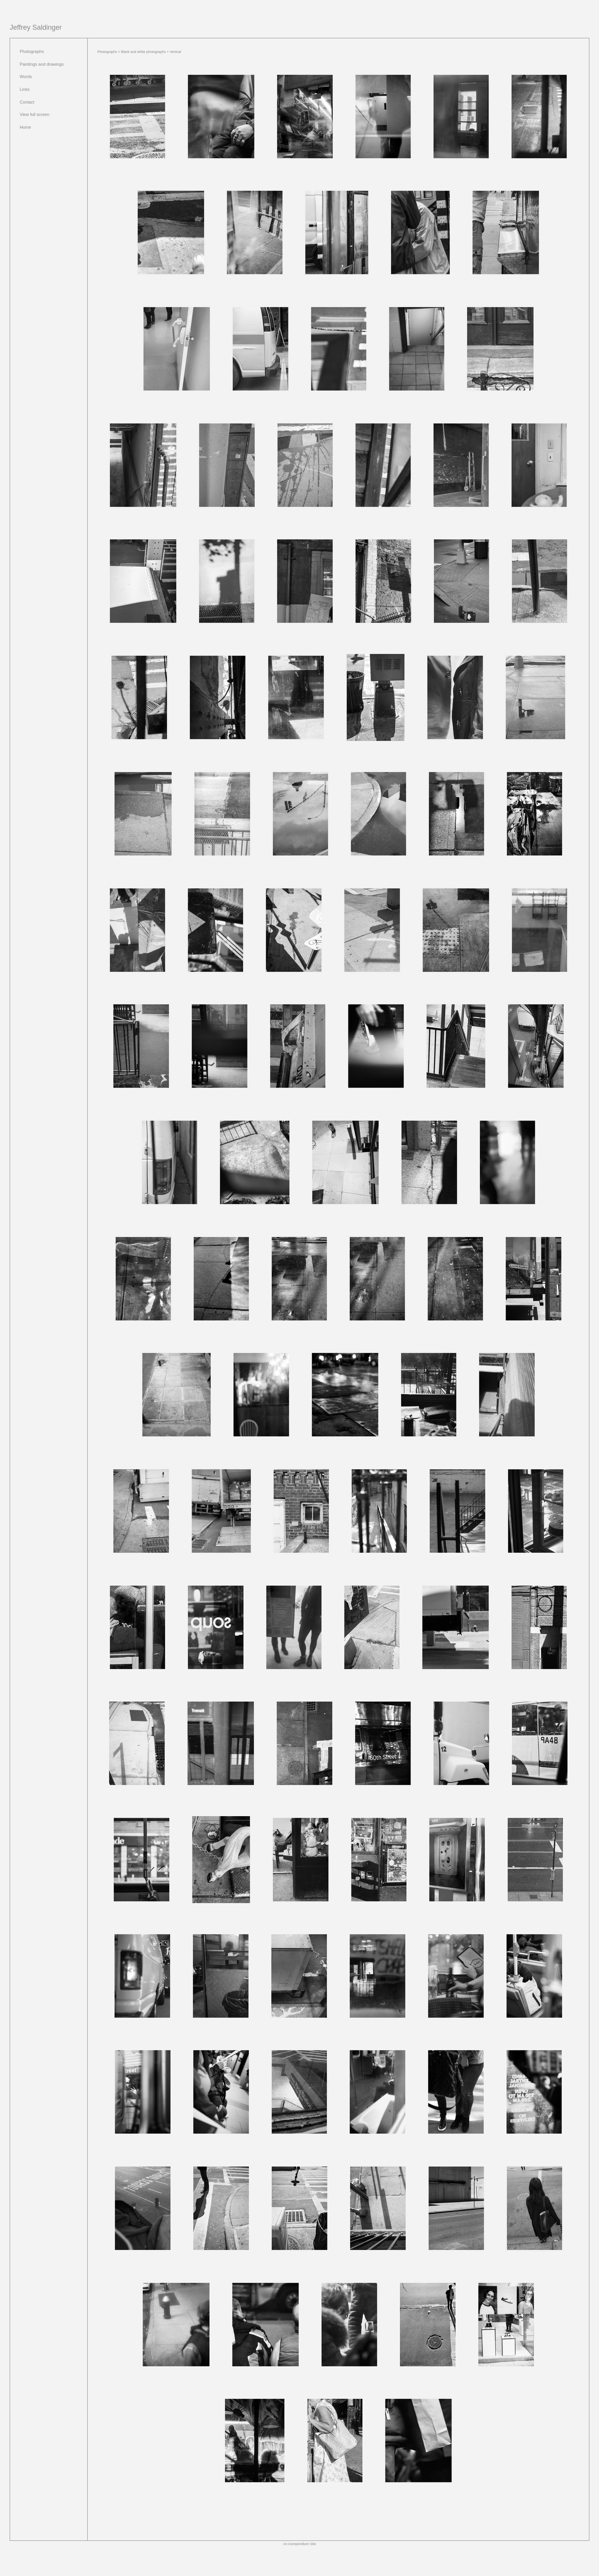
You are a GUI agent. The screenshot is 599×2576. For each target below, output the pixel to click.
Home (25, 127)
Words (26, 76)
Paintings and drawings (42, 64)
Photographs (32, 51)
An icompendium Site (299, 2544)
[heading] (36, 27)
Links (25, 89)
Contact (27, 102)
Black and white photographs (143, 52)
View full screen (34, 114)
